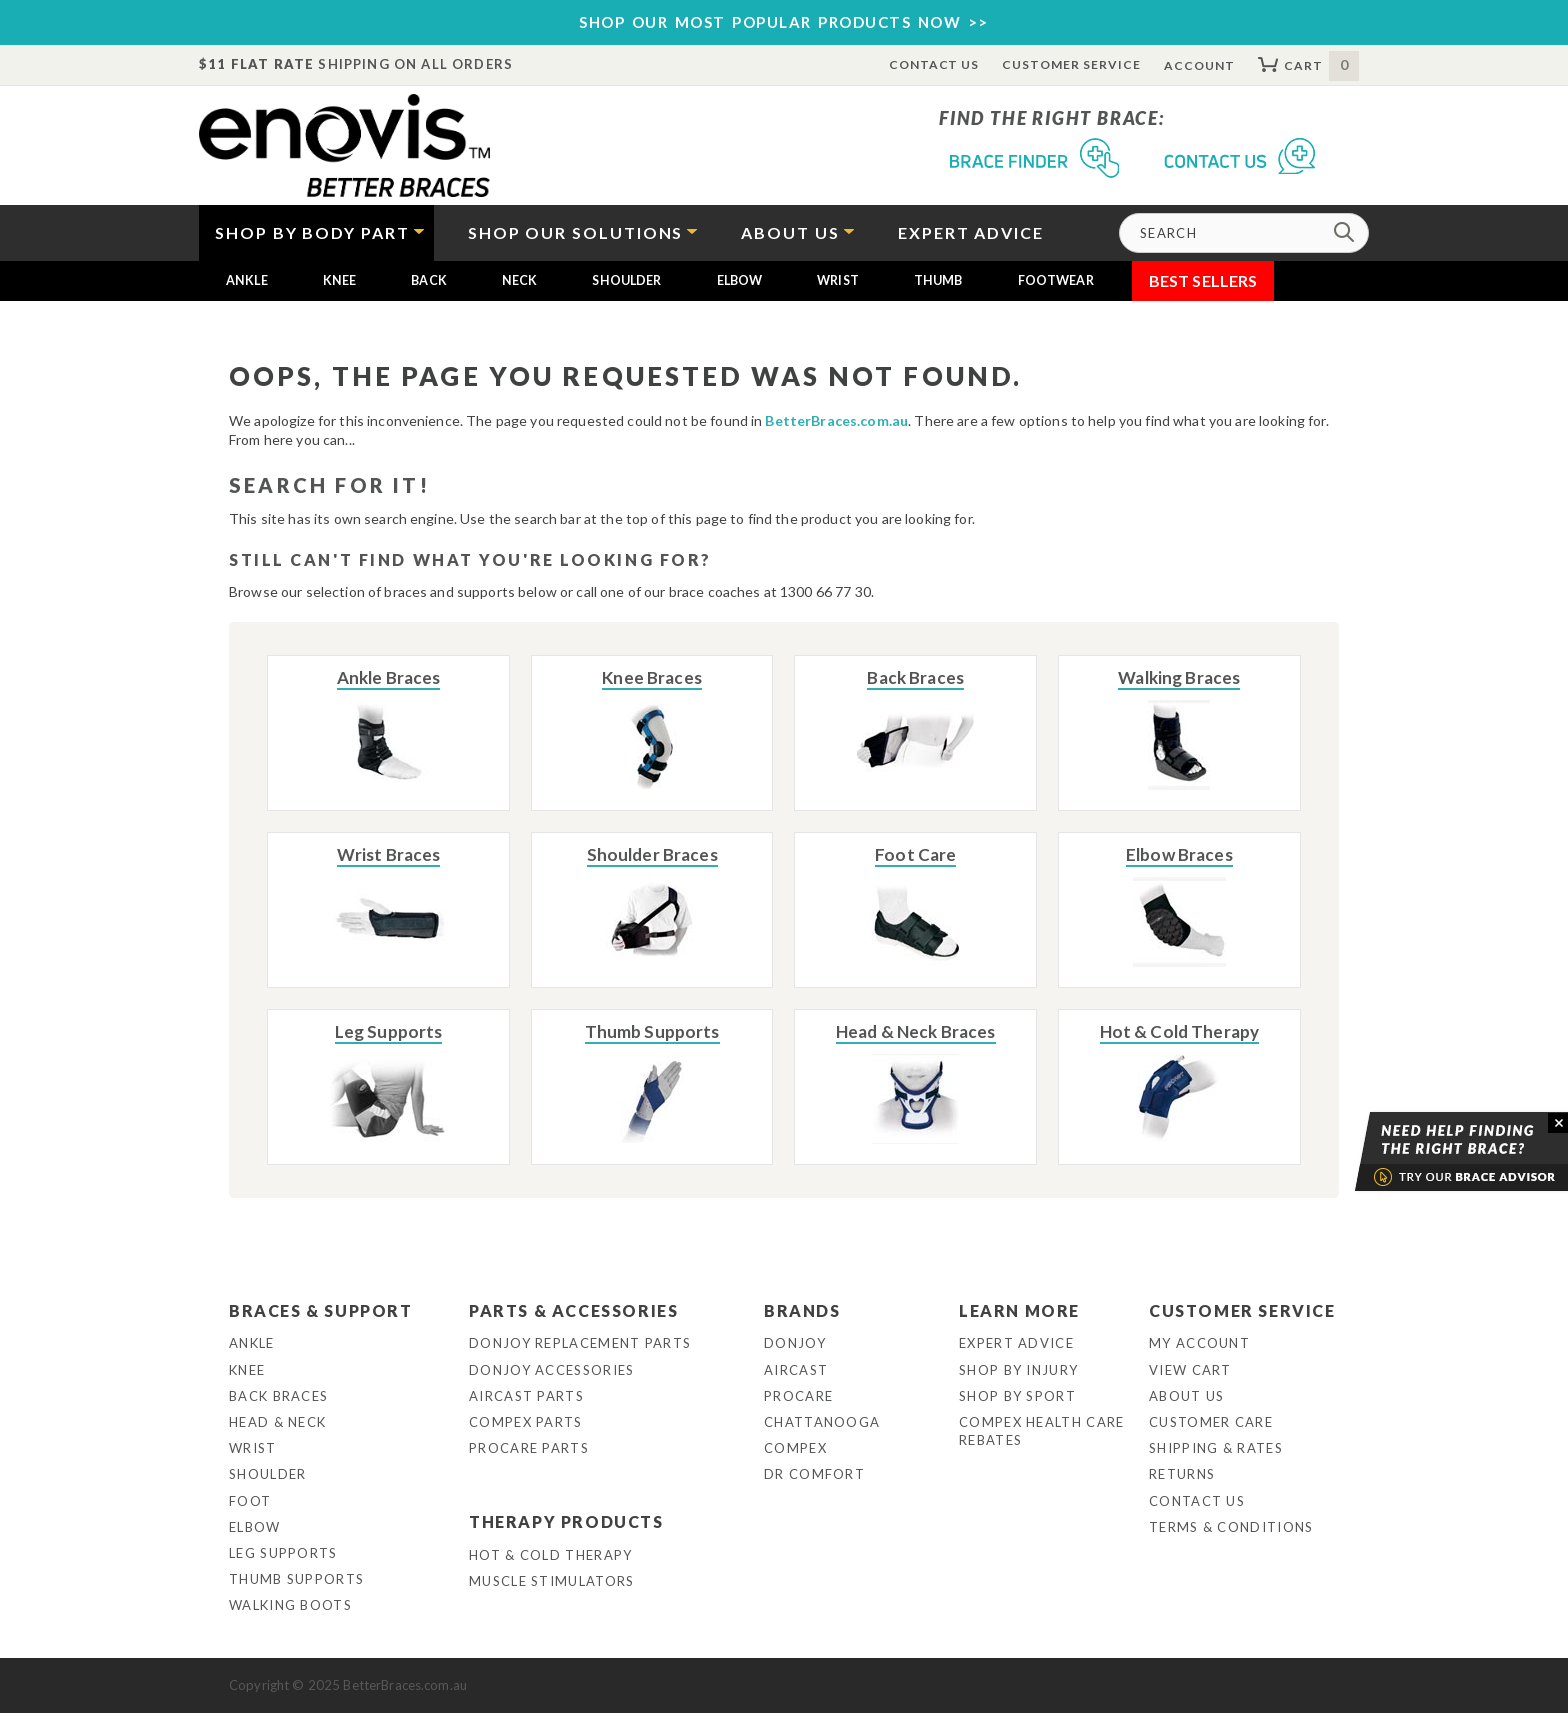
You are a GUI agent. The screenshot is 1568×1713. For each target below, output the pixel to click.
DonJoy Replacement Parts (580, 1343)
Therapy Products (566, 1521)
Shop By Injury (1018, 1370)
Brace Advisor (1436, 1152)
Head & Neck (277, 1422)
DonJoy (795, 1343)
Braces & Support (321, 1310)
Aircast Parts (526, 1396)
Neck (520, 280)
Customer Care (1211, 1422)
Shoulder (626, 280)
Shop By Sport (1017, 1396)
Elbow (740, 280)
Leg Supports (283, 1553)
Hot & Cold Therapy (550, 1555)
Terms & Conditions (1231, 1527)
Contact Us (934, 64)
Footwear (1056, 280)
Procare (798, 1396)
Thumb (938, 280)
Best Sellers (1203, 280)
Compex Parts (526, 1422)
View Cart (1190, 1370)
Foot (250, 1501)
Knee (340, 280)
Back (429, 280)
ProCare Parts (529, 1448)
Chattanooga (822, 1422)
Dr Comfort (814, 1474)
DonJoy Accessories (551, 1370)
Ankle (247, 280)
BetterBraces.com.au (836, 420)
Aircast (796, 1370)
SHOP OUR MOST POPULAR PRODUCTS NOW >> (784, 22)
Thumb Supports (296, 1579)
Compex (795, 1448)
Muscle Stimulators (551, 1581)
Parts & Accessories (573, 1310)
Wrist (838, 280)
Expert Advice (1016, 1343)
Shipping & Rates (1216, 1448)
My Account (1199, 1343)
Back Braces (278, 1396)
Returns (1182, 1474)
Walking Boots (290, 1605)
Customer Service (1071, 64)
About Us (1186, 1396)
